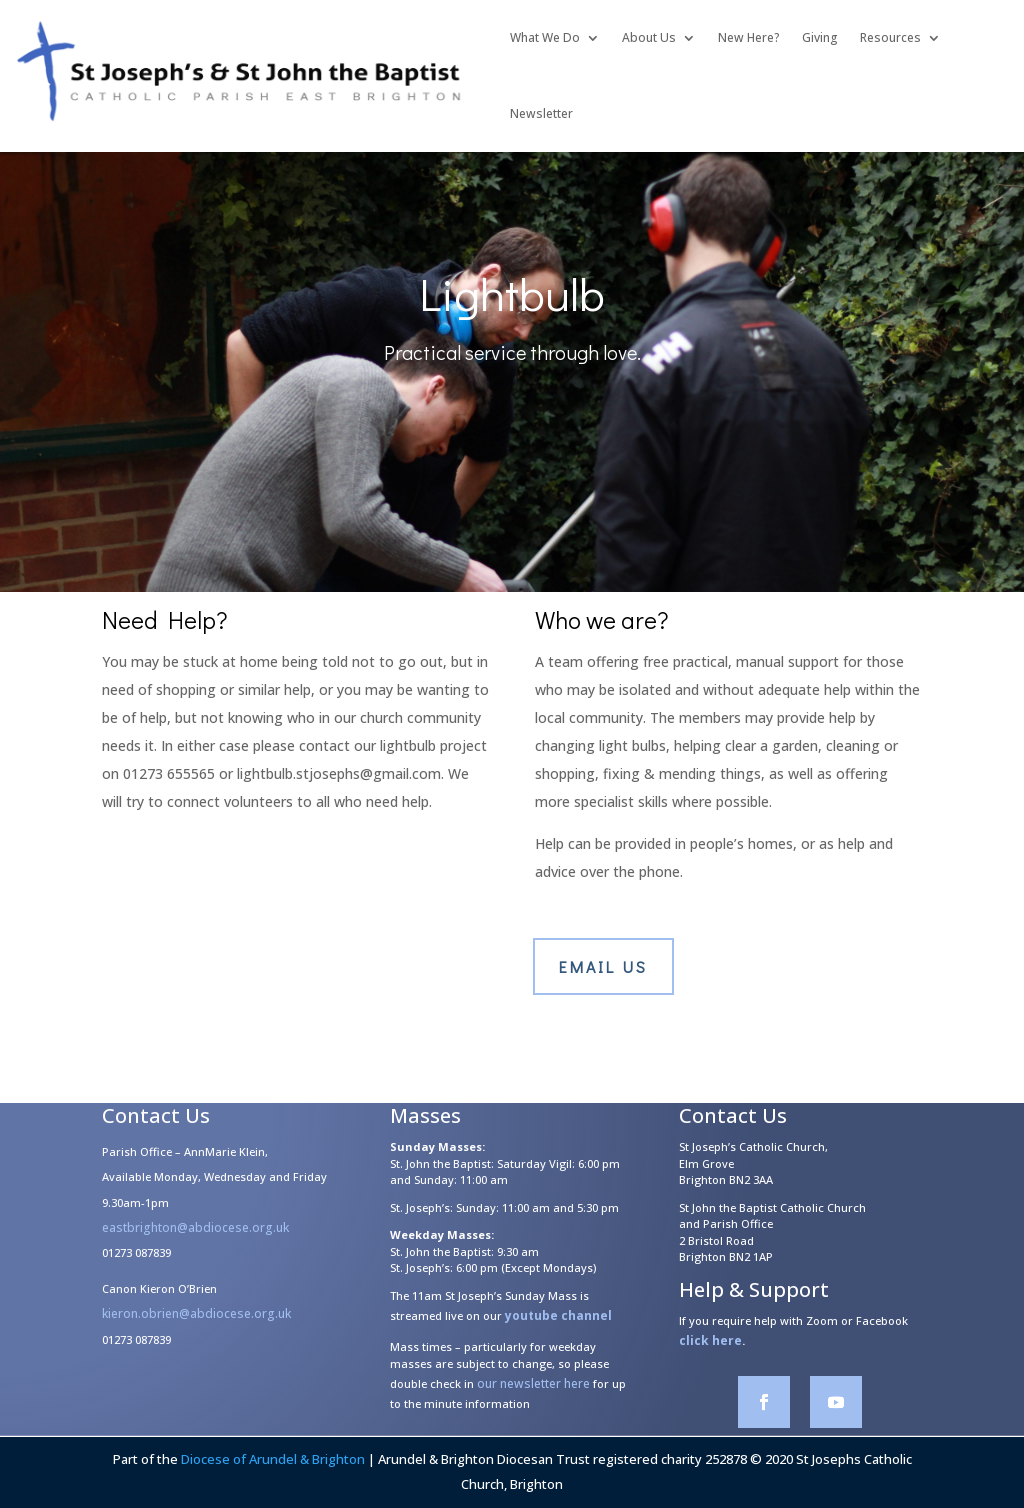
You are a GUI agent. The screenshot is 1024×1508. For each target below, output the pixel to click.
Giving (820, 37)
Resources (890, 37)
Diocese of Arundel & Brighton (273, 1459)
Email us (603, 966)
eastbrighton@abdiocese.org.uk (195, 1238)
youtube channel (558, 1326)
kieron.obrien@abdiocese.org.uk (196, 1324)
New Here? (749, 37)
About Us (649, 37)
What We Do (545, 37)
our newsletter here (533, 1394)
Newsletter (541, 113)
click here (710, 1351)
